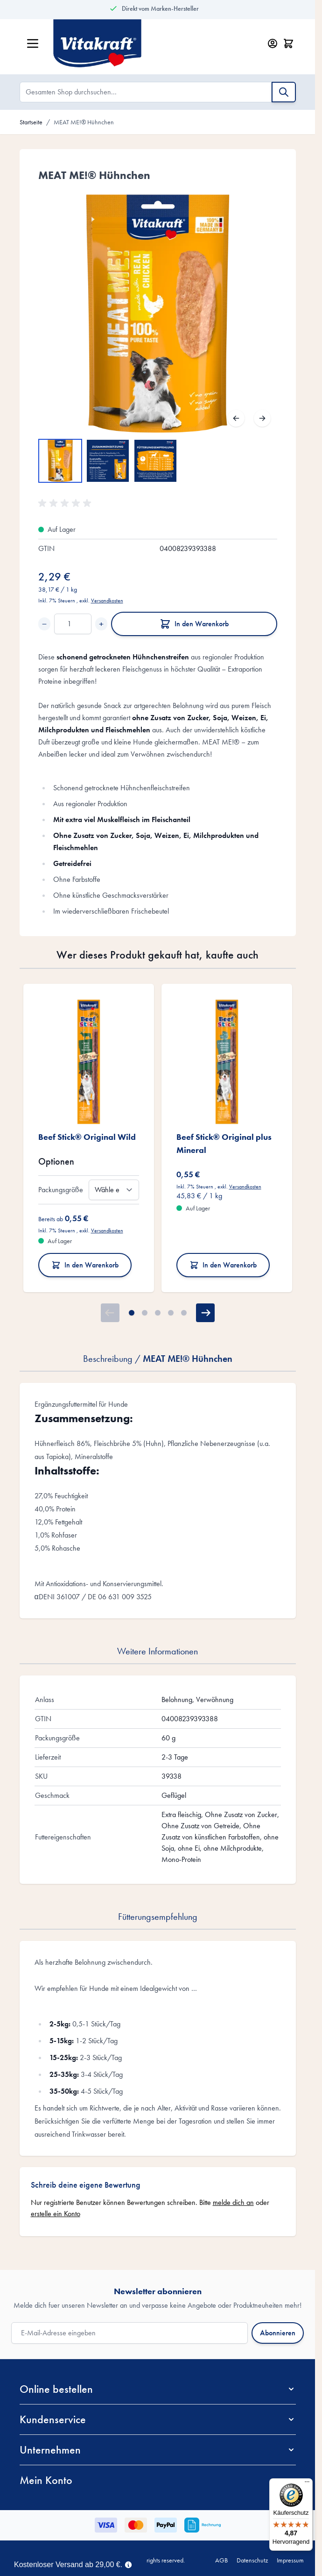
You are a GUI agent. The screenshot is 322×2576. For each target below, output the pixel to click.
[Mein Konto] (272, 43)
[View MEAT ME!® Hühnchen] (60, 461)
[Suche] (284, 92)
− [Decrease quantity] (44, 624)
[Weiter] (262, 418)
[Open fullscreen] (157, 313)
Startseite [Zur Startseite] (31, 122)
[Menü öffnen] (33, 43)
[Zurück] (236, 418)
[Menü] (307, 2484)
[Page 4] (171, 1313)
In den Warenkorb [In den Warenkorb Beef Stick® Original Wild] (85, 1265)
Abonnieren (277, 2333)
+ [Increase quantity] (101, 624)
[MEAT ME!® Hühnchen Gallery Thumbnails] (107, 461)
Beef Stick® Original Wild (87, 1136)
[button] (66, 503)
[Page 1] (131, 1313)
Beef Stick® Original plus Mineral (224, 1143)
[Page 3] (158, 1313)
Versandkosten (107, 600)
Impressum (290, 2560)
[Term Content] (128, 2563)
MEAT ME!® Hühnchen (84, 122)
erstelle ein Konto (55, 2213)
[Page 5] (184, 1313)
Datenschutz (252, 2560)
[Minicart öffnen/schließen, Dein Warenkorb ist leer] (288, 43)
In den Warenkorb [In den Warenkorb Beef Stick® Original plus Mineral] (223, 1265)
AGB (221, 2560)
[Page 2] (144, 1313)
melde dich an (233, 2202)
